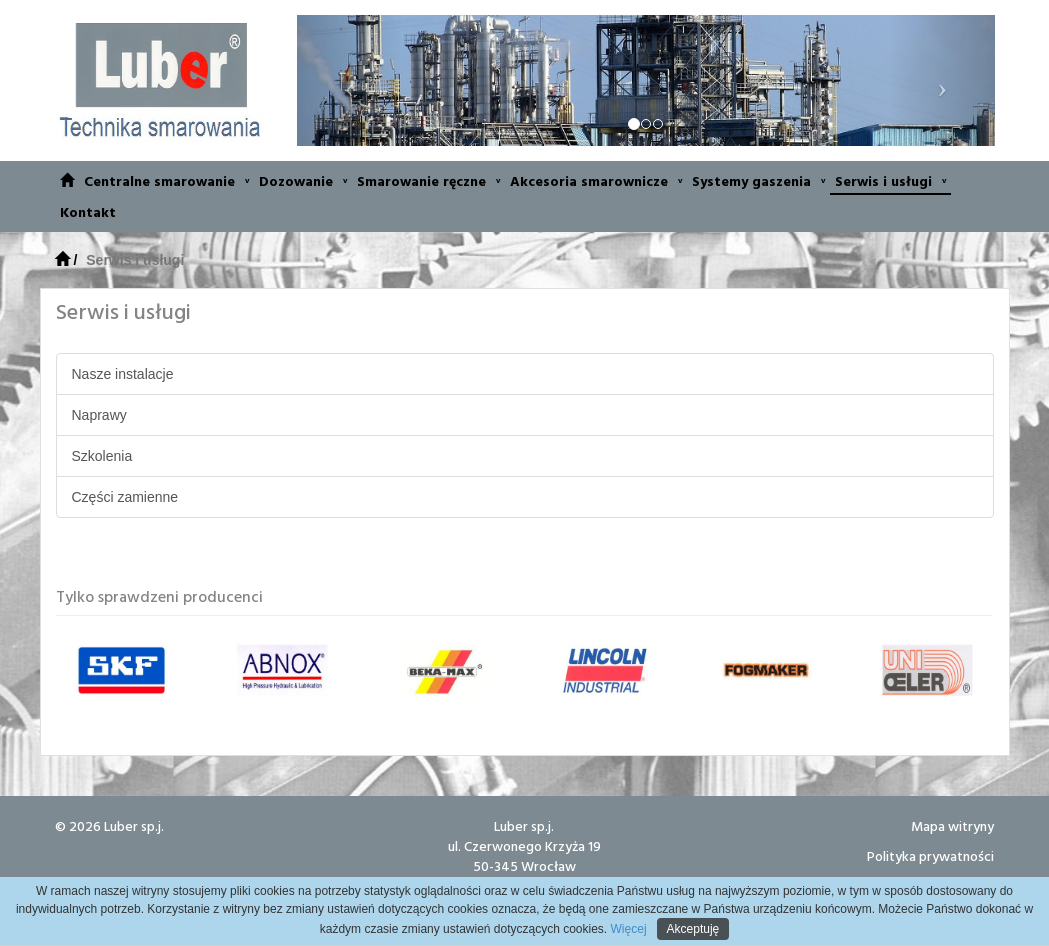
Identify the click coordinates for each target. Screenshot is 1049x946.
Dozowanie (303, 180)
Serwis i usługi (890, 180)
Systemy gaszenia (758, 180)
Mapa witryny (952, 825)
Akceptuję (693, 929)
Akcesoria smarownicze (596, 180)
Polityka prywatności (930, 855)
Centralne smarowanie (166, 180)
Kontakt (88, 211)
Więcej (626, 929)
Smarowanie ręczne (428, 180)
